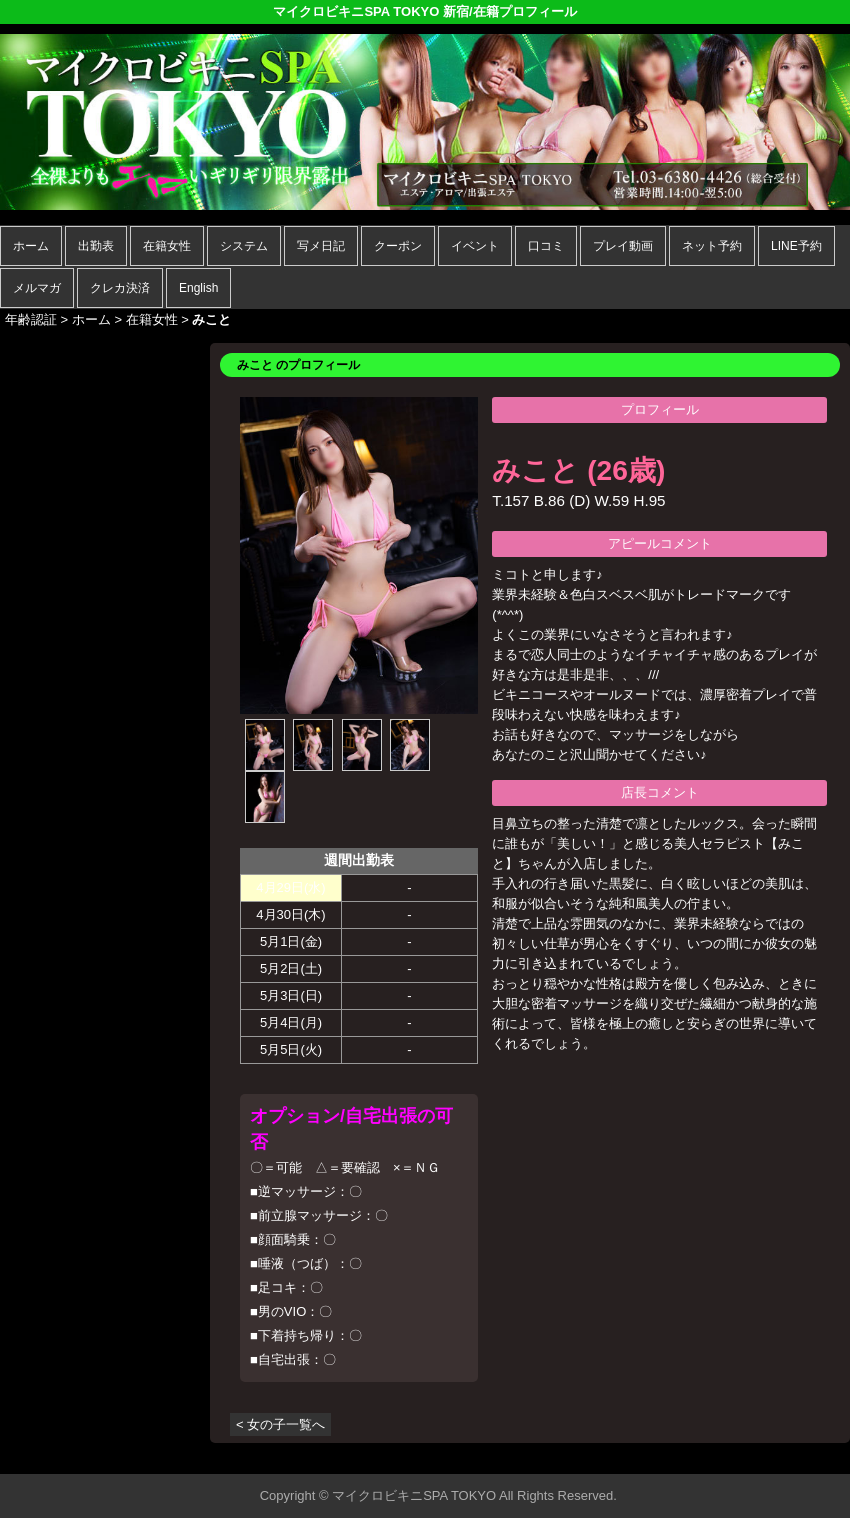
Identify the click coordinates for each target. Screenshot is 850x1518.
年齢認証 (31, 319)
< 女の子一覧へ (280, 1424)
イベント (475, 246)
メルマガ (37, 288)
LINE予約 (796, 246)
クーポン (398, 246)
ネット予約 (712, 246)
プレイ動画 (623, 246)
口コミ (546, 246)
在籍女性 (167, 246)
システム (244, 246)
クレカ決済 (120, 288)
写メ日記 (321, 246)
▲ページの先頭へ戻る (775, 1455)
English (198, 288)
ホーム (31, 246)
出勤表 (96, 246)
